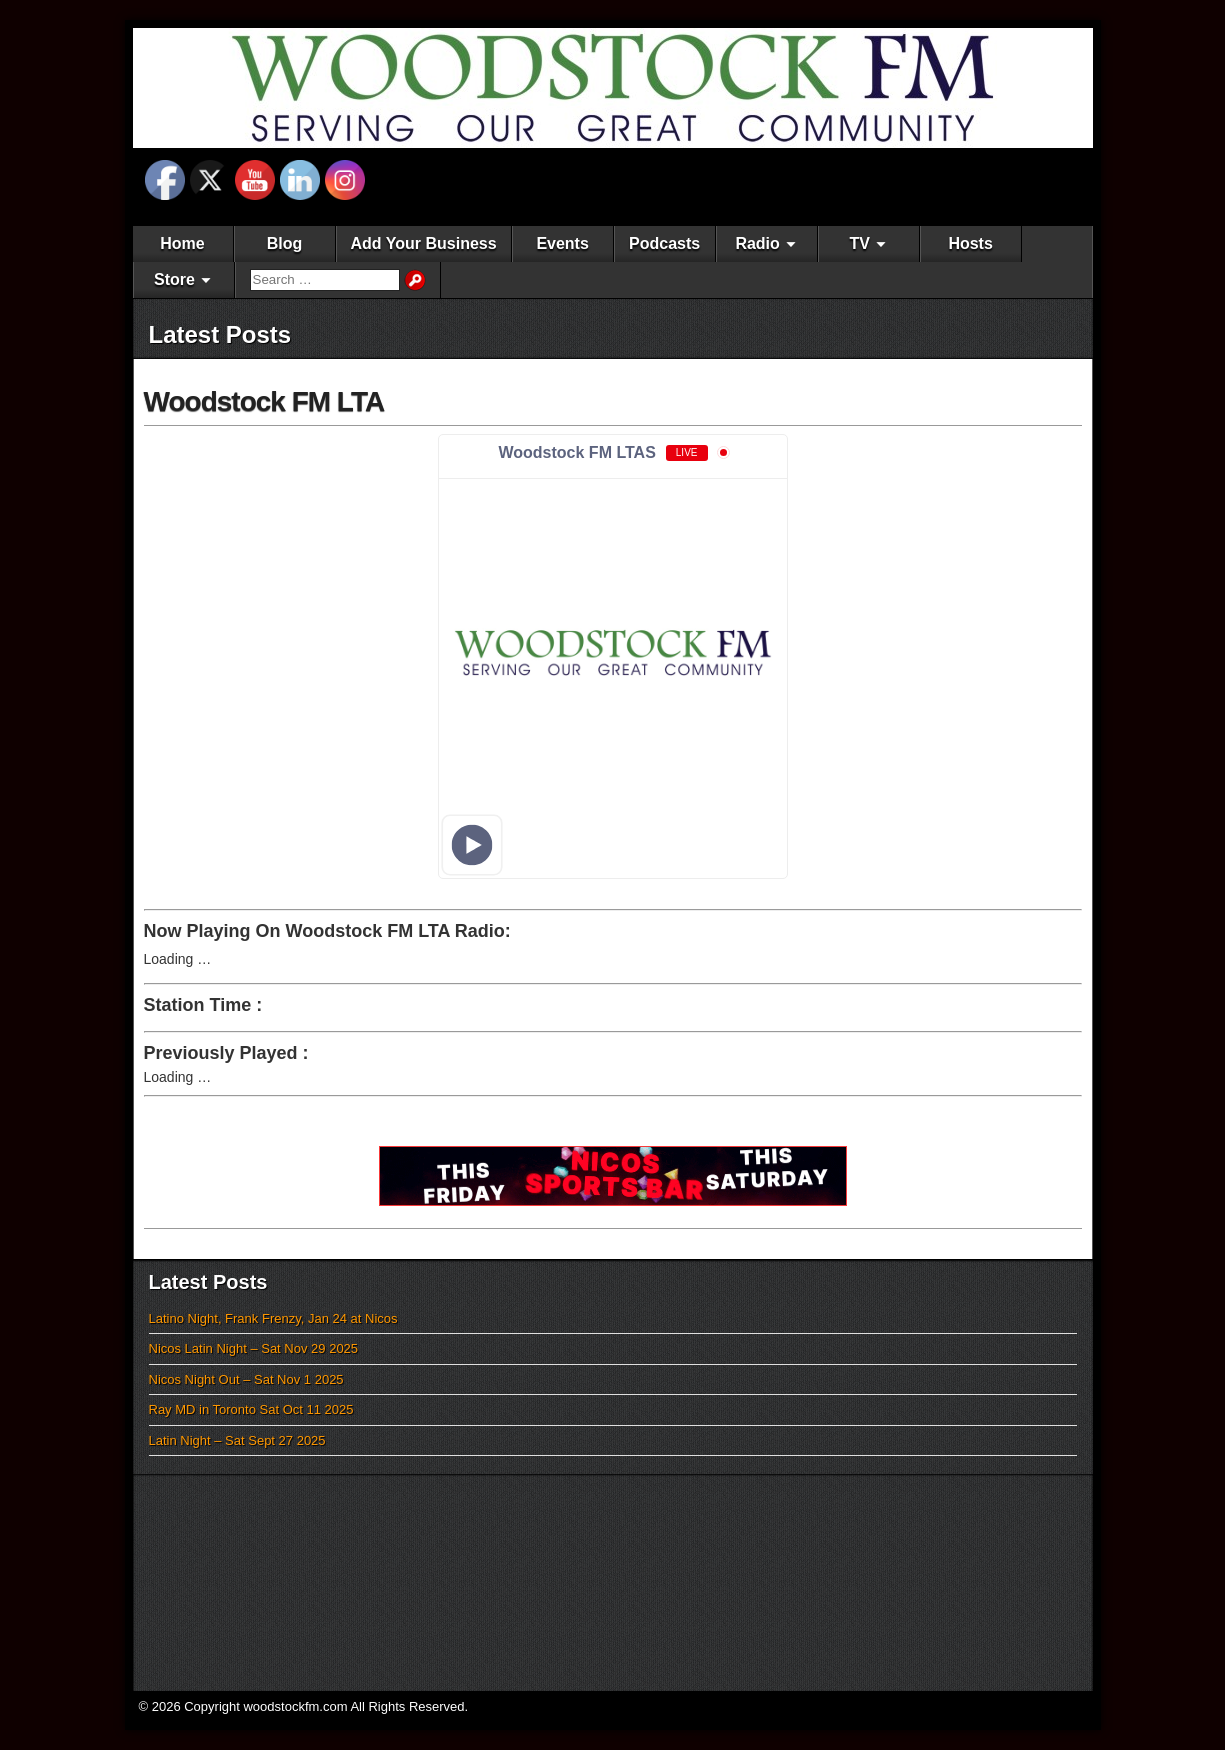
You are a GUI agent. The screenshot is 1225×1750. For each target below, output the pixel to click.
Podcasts (664, 243)
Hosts (970, 243)
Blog (285, 243)
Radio (757, 243)
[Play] (471, 844)
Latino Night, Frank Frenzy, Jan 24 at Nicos (273, 1318)
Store (174, 279)
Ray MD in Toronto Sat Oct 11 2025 (251, 1409)
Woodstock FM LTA (264, 401)
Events (562, 243)
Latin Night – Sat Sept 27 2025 (237, 1440)
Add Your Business (424, 243)
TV (859, 243)
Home (182, 243)
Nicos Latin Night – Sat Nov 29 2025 (254, 1348)
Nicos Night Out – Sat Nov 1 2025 (246, 1379)
